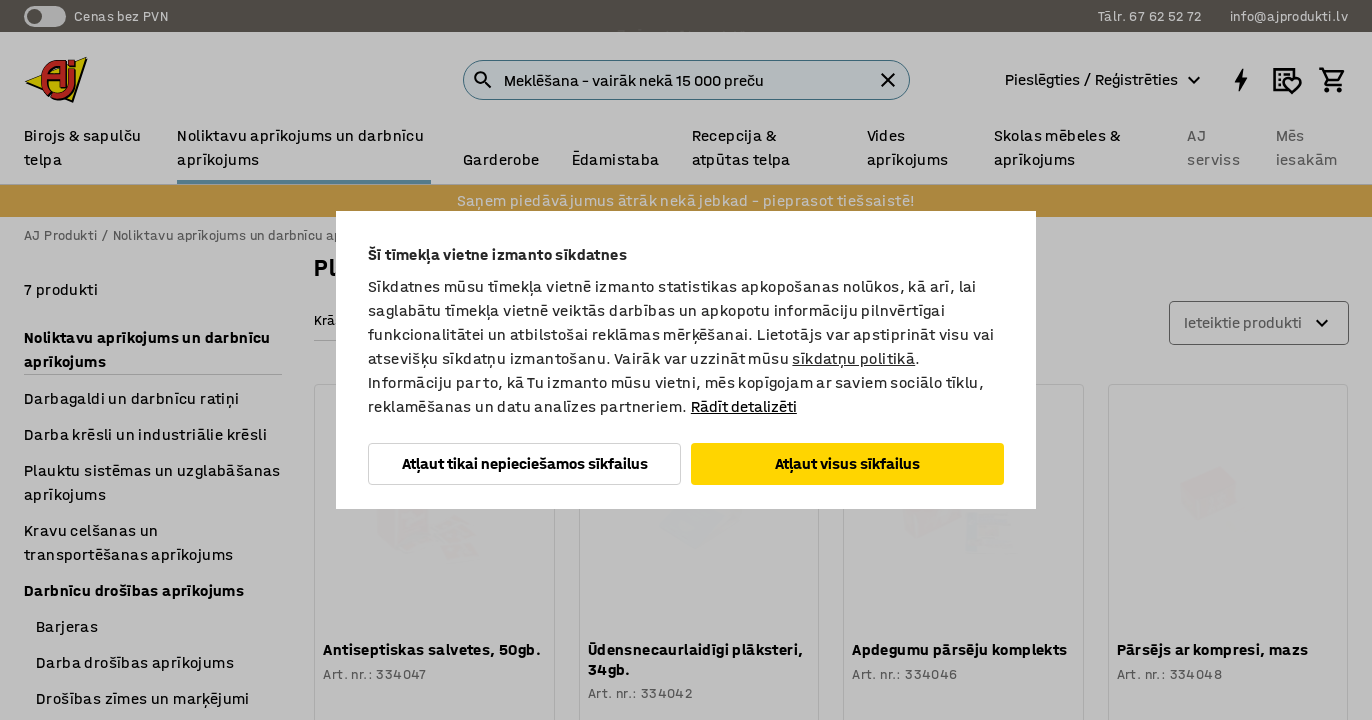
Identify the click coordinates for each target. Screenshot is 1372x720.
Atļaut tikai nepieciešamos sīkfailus (525, 463)
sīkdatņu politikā (853, 358)
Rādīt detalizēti (744, 406)
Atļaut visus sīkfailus (847, 463)
